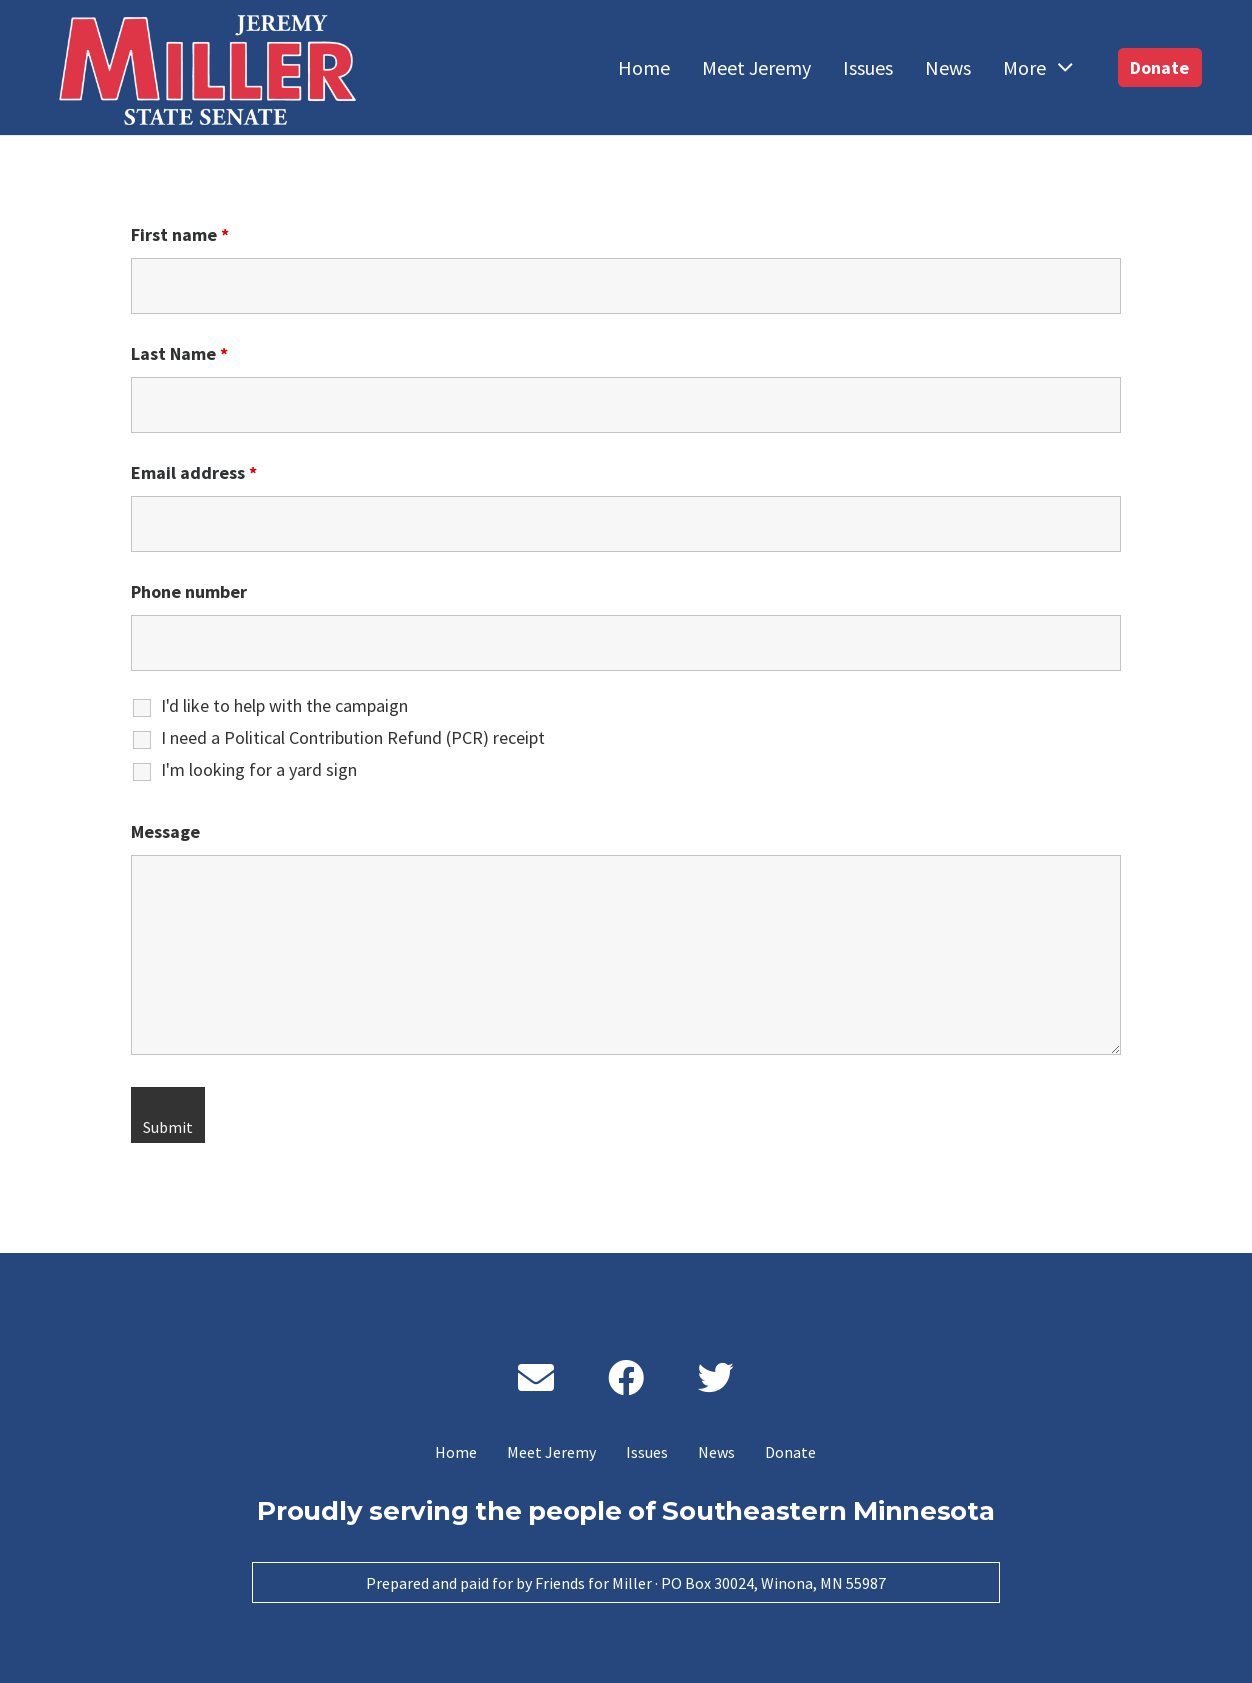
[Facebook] (626, 1378)
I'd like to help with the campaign (284, 706)
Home (456, 1452)
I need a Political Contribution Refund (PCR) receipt (353, 738)
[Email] (536, 1378)
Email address (194, 472)
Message (165, 831)
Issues (647, 1452)
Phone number (189, 591)
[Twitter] (716, 1378)
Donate (790, 1452)
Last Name (179, 353)
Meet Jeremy (551, 1452)
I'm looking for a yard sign (259, 770)
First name (180, 234)
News (716, 1452)
